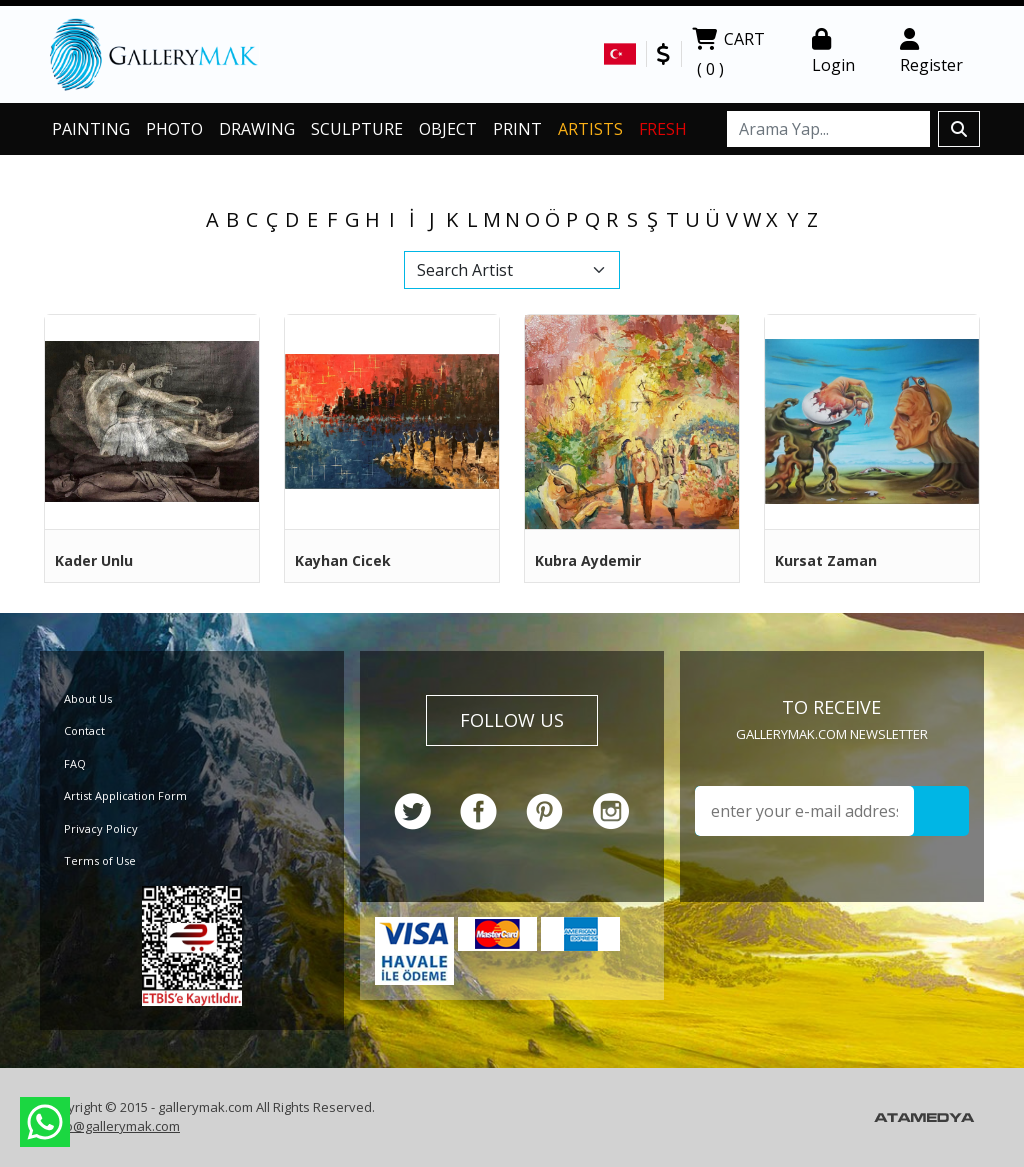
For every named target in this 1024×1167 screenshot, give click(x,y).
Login (833, 52)
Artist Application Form (125, 795)
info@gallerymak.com (114, 1126)
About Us (88, 698)
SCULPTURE (357, 129)
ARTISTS (590, 129)
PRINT (517, 129)
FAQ (75, 763)
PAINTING (91, 129)
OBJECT (448, 129)
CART (728, 56)
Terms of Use (100, 860)
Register (931, 52)
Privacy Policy (101, 828)
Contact (84, 730)
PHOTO (174, 129)
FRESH (663, 129)
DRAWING (257, 129)
